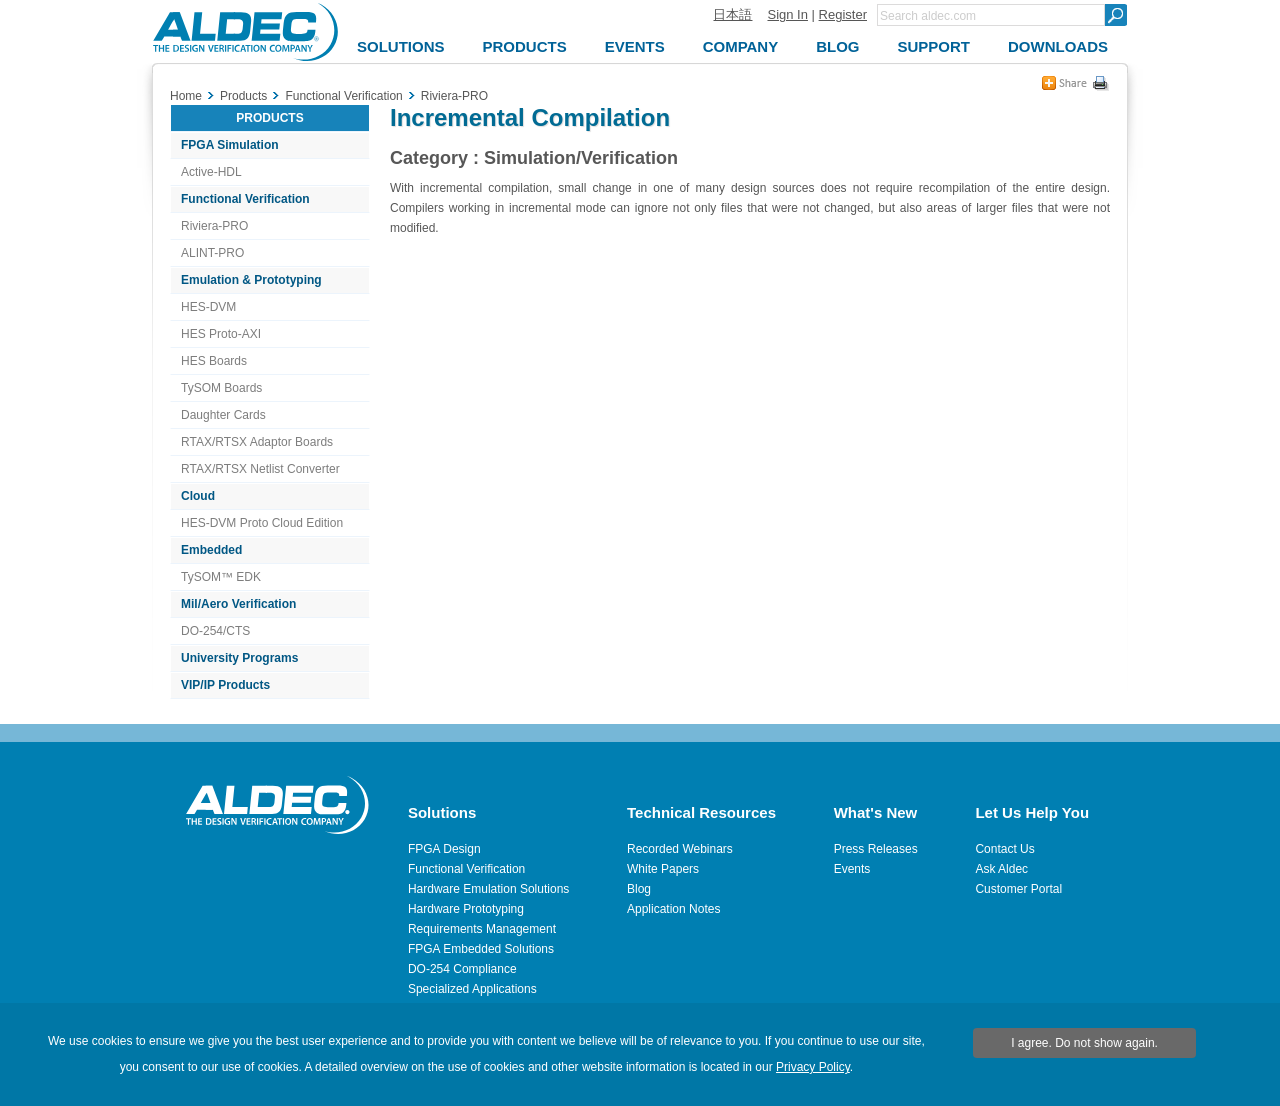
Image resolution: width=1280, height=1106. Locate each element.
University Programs (239, 658)
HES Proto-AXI (221, 334)
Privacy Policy (813, 1067)
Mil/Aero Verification (238, 604)
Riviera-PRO (214, 226)
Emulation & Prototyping (251, 280)
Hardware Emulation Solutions (488, 889)
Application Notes (673, 909)
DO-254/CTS (215, 631)
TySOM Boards (221, 388)
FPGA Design (444, 849)
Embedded (211, 550)
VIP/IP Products (225, 685)
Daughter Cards (223, 415)
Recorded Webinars (680, 849)
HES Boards (214, 361)
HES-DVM (208, 307)
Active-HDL (211, 172)
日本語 (732, 14)
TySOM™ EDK (221, 577)
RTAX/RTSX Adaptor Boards (257, 442)
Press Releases (876, 849)
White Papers (663, 869)
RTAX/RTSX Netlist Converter (260, 469)
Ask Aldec (1001, 869)
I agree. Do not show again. (1084, 1043)
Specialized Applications (472, 989)
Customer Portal (1018, 889)
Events (852, 869)
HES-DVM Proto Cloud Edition (262, 523)
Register (843, 14)
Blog (639, 889)
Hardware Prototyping (466, 909)
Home (186, 96)
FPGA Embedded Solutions (481, 949)
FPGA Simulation (230, 145)
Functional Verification (245, 199)
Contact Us (1004, 849)
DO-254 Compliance (462, 969)
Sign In (787, 14)
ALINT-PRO (212, 253)
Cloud (198, 496)
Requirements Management (482, 929)
